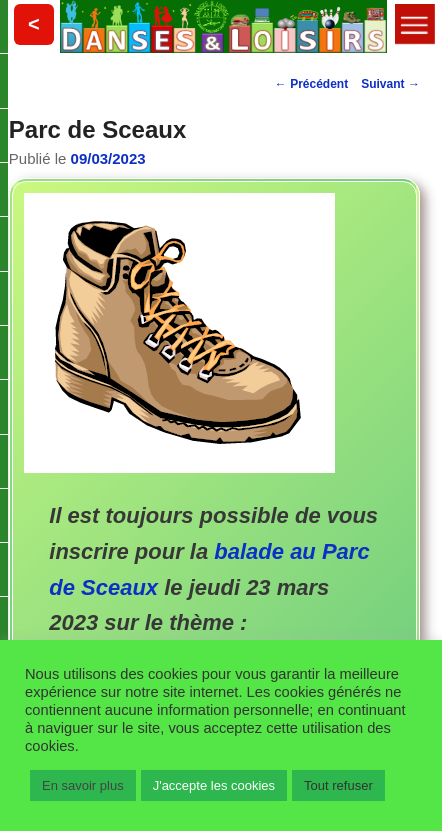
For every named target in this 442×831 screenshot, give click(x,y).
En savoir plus (83, 785)
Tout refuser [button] (338, 785)
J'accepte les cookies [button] (214, 785)
